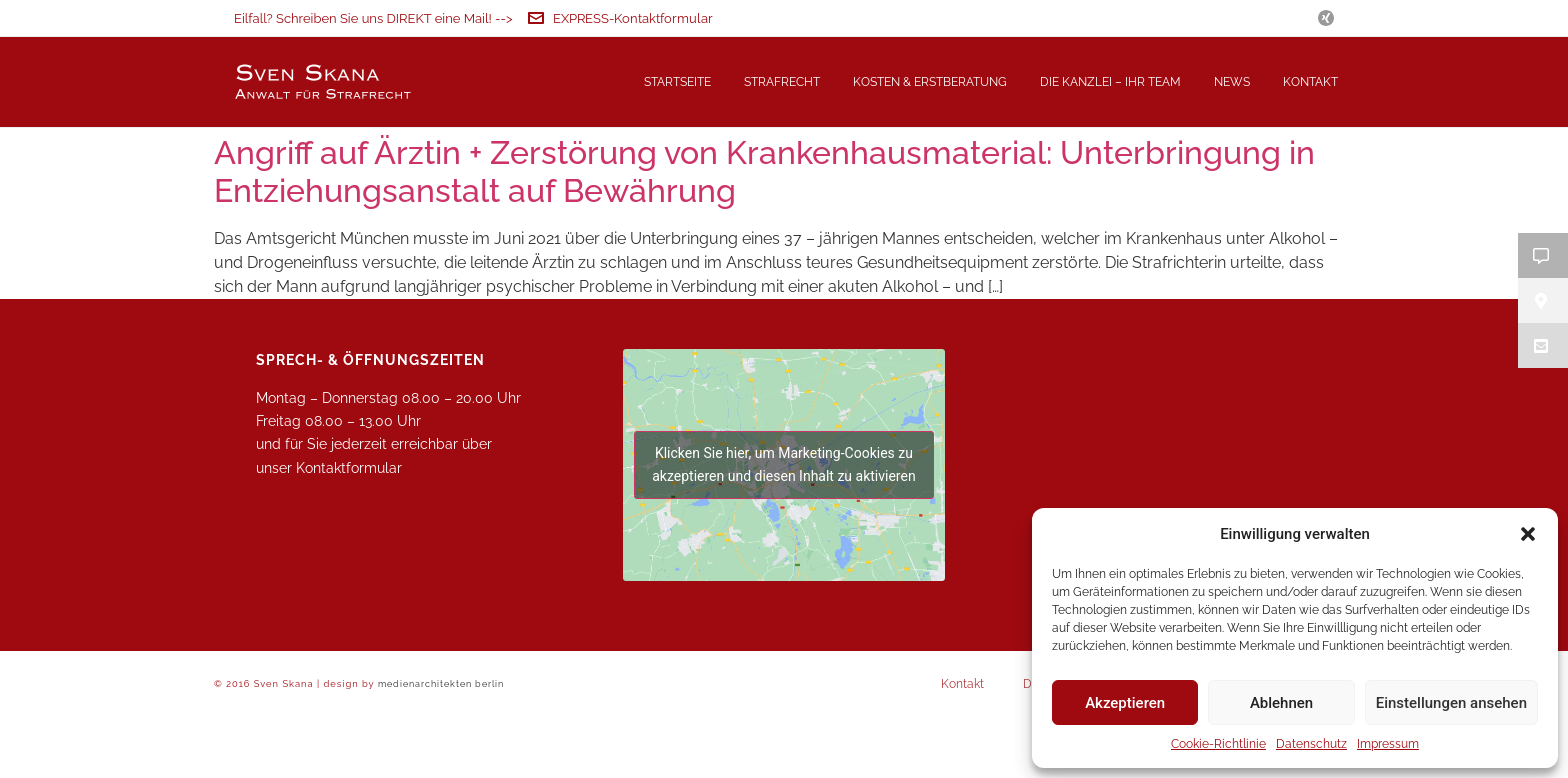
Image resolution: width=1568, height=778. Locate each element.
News (1232, 82)
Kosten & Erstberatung (930, 82)
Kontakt (1310, 82)
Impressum (1388, 744)
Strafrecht (782, 82)
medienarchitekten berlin (441, 749)
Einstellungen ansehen (1451, 703)
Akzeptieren (1125, 703)
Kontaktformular (349, 534)
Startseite (677, 82)
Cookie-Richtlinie (1218, 744)
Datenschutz (1311, 744)
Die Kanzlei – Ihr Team (1110, 82)
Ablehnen (1281, 703)
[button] (1528, 534)
